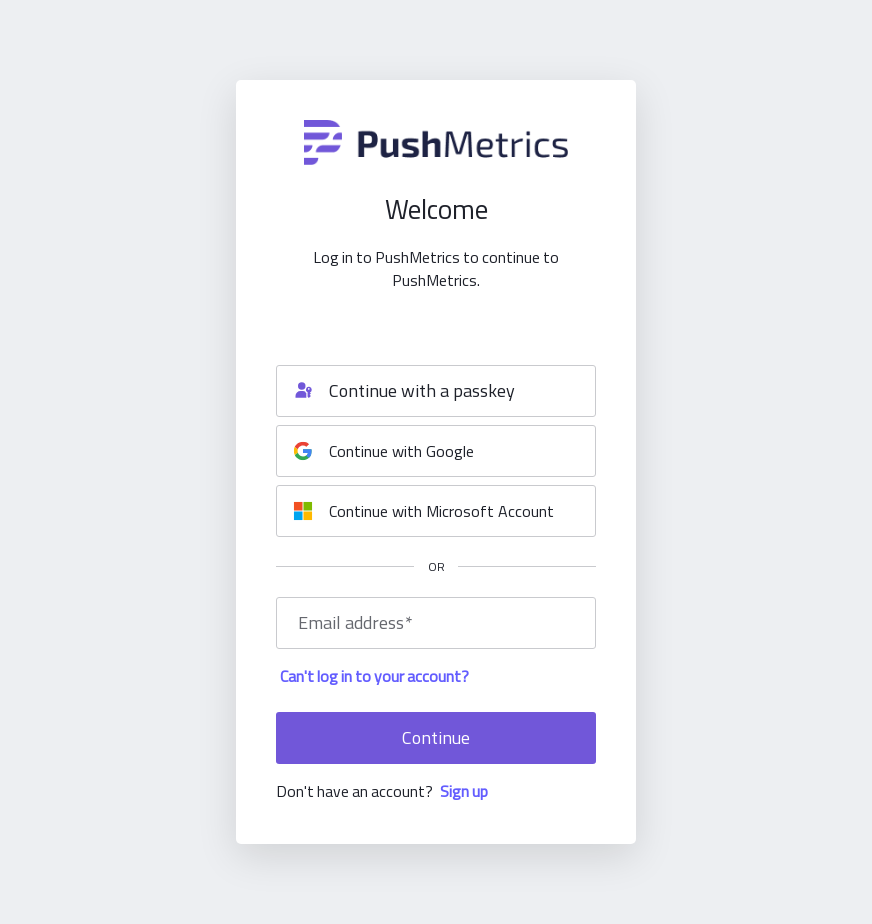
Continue (436, 737)
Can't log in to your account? (374, 676)
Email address (355, 623)
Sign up (464, 791)
